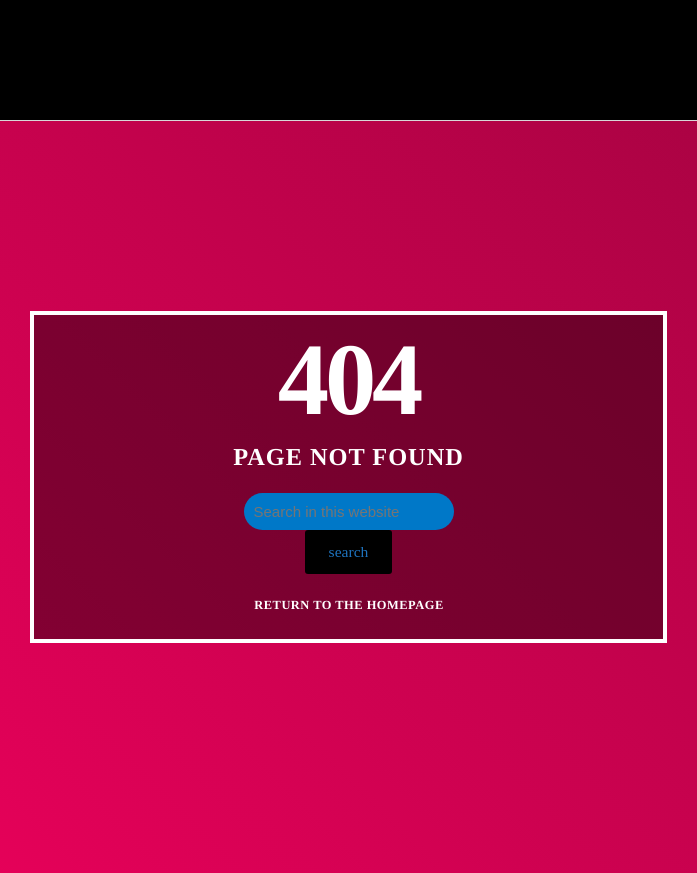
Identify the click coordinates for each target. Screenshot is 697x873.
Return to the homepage (348, 605)
